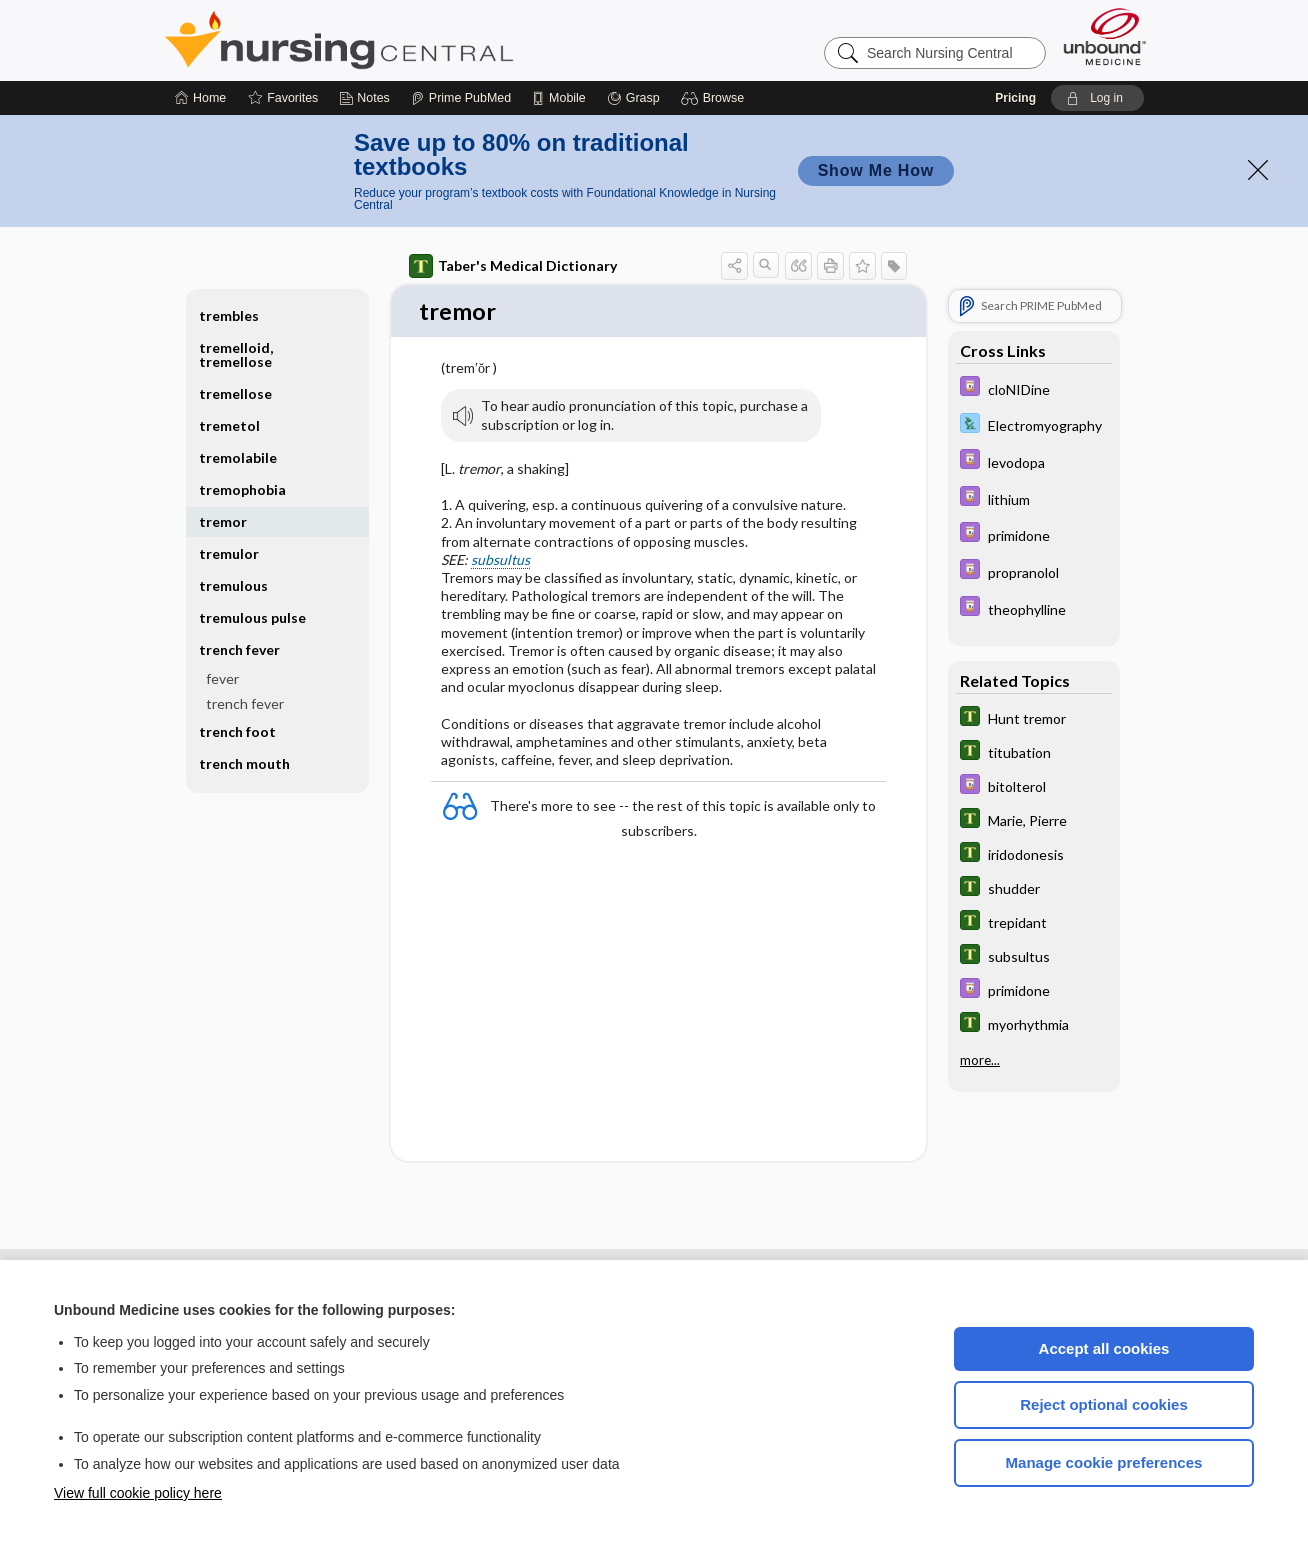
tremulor (229, 553)
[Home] (200, 98)
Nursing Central (414, 40)
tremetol (229, 425)
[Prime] (461, 98)
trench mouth (244, 763)
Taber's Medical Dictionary (513, 266)
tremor (223, 521)
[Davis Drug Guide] (1034, 388)
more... (980, 1060)
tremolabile (238, 457)
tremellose (235, 393)
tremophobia (242, 489)
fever (222, 678)
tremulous (233, 585)
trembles (229, 315)
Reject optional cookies (1104, 1404)
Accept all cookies (1104, 1348)
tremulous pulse (252, 617)
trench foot (237, 731)
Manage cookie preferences (1104, 1462)
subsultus (500, 560)
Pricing (1015, 98)
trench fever (239, 649)
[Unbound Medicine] (1105, 36)
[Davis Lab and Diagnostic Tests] (1034, 425)
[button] (715, 98)
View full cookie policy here (138, 1493)
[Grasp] (633, 98)
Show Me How (876, 170)
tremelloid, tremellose (236, 354)
